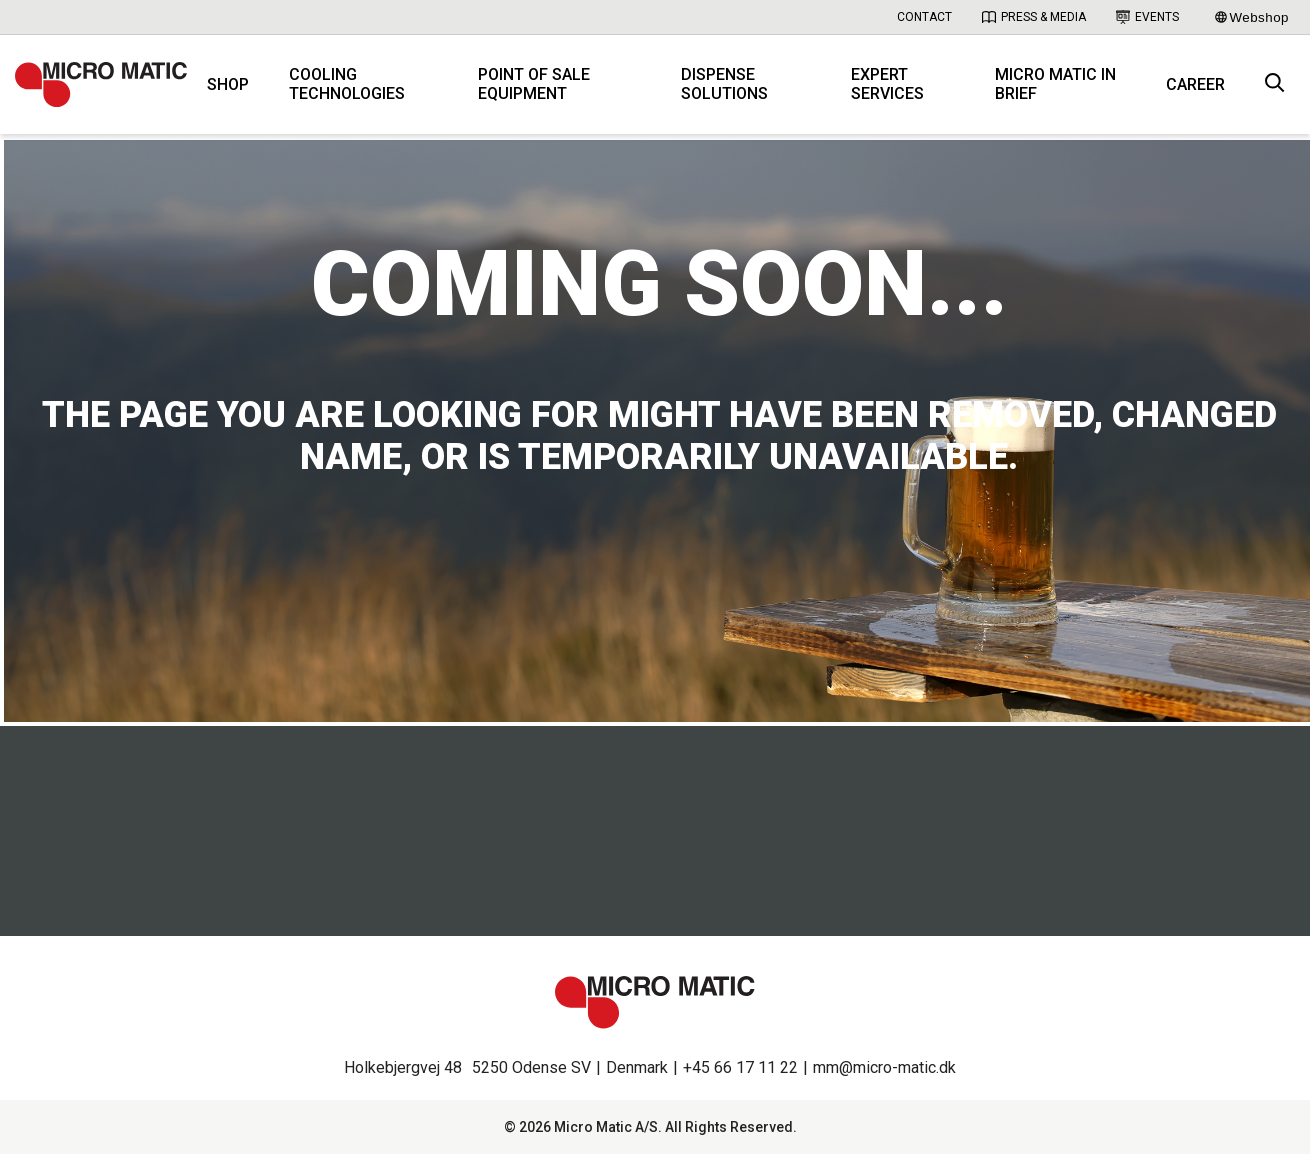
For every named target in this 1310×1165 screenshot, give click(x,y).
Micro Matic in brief (1058, 90)
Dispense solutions (734, 90)
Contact (924, 17)
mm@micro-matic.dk (884, 1078)
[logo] (110, 90)
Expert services (893, 90)
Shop (246, 90)
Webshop (1252, 17)
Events (1147, 17)
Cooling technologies (365, 90)
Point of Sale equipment (548, 90)
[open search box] (1275, 90)
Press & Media (1034, 17)
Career (1195, 90)
